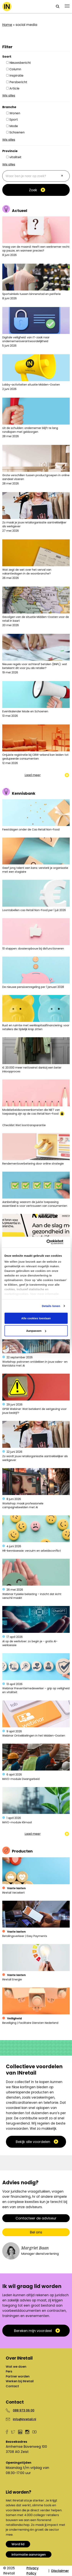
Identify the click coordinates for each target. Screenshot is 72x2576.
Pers (9, 2371)
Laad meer (33, 775)
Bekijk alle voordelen (33, 2236)
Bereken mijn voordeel (33, 2330)
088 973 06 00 (23, 2410)
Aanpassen (36, 1330)
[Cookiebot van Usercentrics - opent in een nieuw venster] (51, 1242)
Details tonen (51, 1306)
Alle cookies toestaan (36, 1318)
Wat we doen (16, 2366)
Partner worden (18, 2376)
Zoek (33, 190)
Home (7, 24)
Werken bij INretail (20, 2381)
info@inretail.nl (24, 2419)
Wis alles (8, 95)
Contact (12, 2386)
